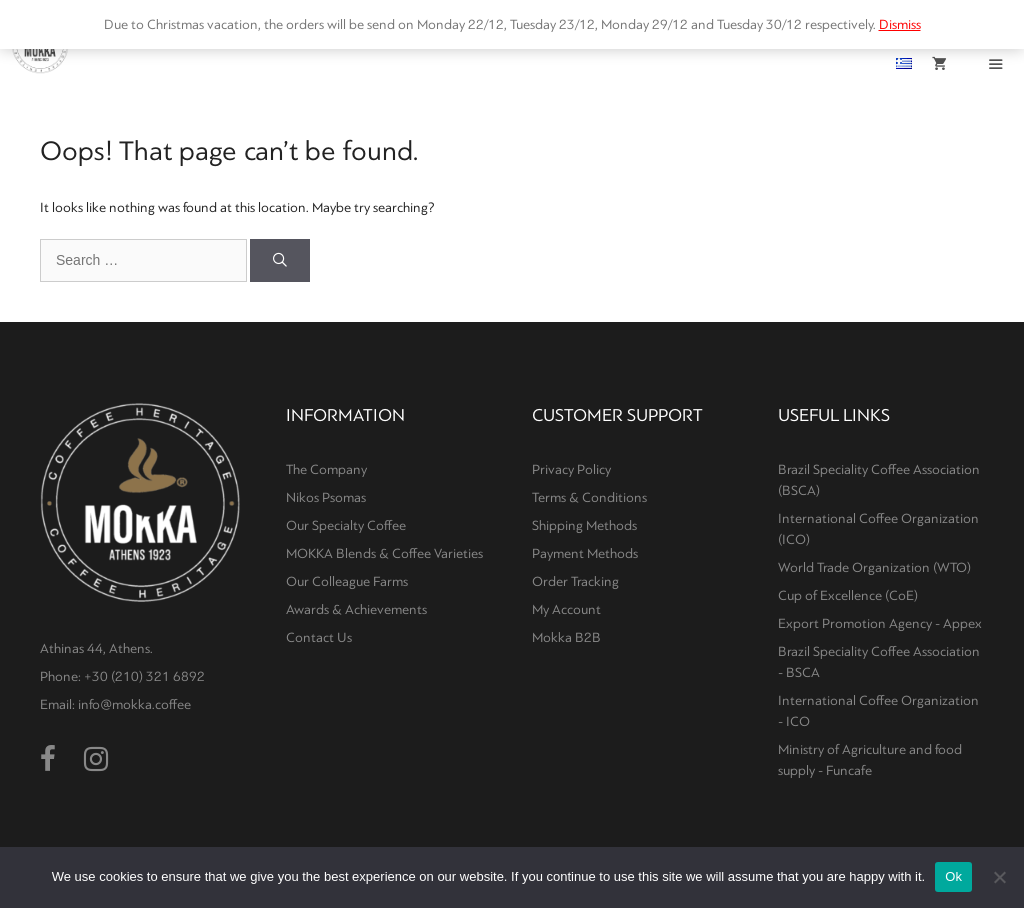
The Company (326, 469)
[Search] (280, 260)
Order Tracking (575, 581)
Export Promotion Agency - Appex (880, 623)
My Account (566, 609)
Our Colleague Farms (347, 581)
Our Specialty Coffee (346, 525)
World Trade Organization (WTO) (874, 567)
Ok (953, 876)
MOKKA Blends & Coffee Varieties (384, 553)
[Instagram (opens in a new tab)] (96, 760)
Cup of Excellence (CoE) (848, 595)
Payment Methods (585, 553)
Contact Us (319, 637)
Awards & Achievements (356, 609)
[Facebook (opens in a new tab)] (48, 760)
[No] (999, 877)
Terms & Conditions (589, 497)
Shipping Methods (584, 525)
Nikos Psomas (326, 497)
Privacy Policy (571, 469)
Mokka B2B (566, 637)
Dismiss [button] (900, 24)
